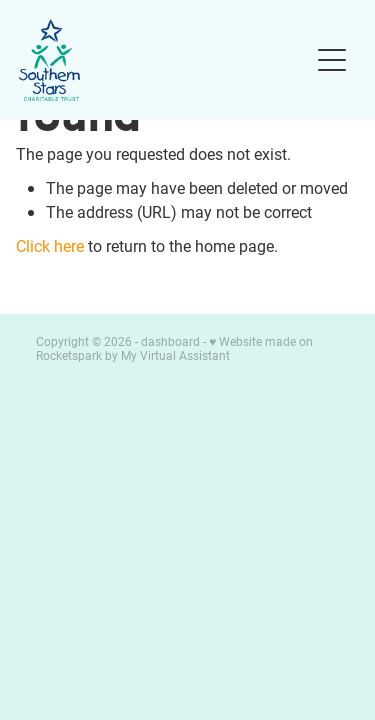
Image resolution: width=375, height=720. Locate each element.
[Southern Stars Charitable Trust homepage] (164, 60)
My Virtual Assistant (175, 355)
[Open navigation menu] (332, 60)
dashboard (170, 341)
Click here (50, 245)
